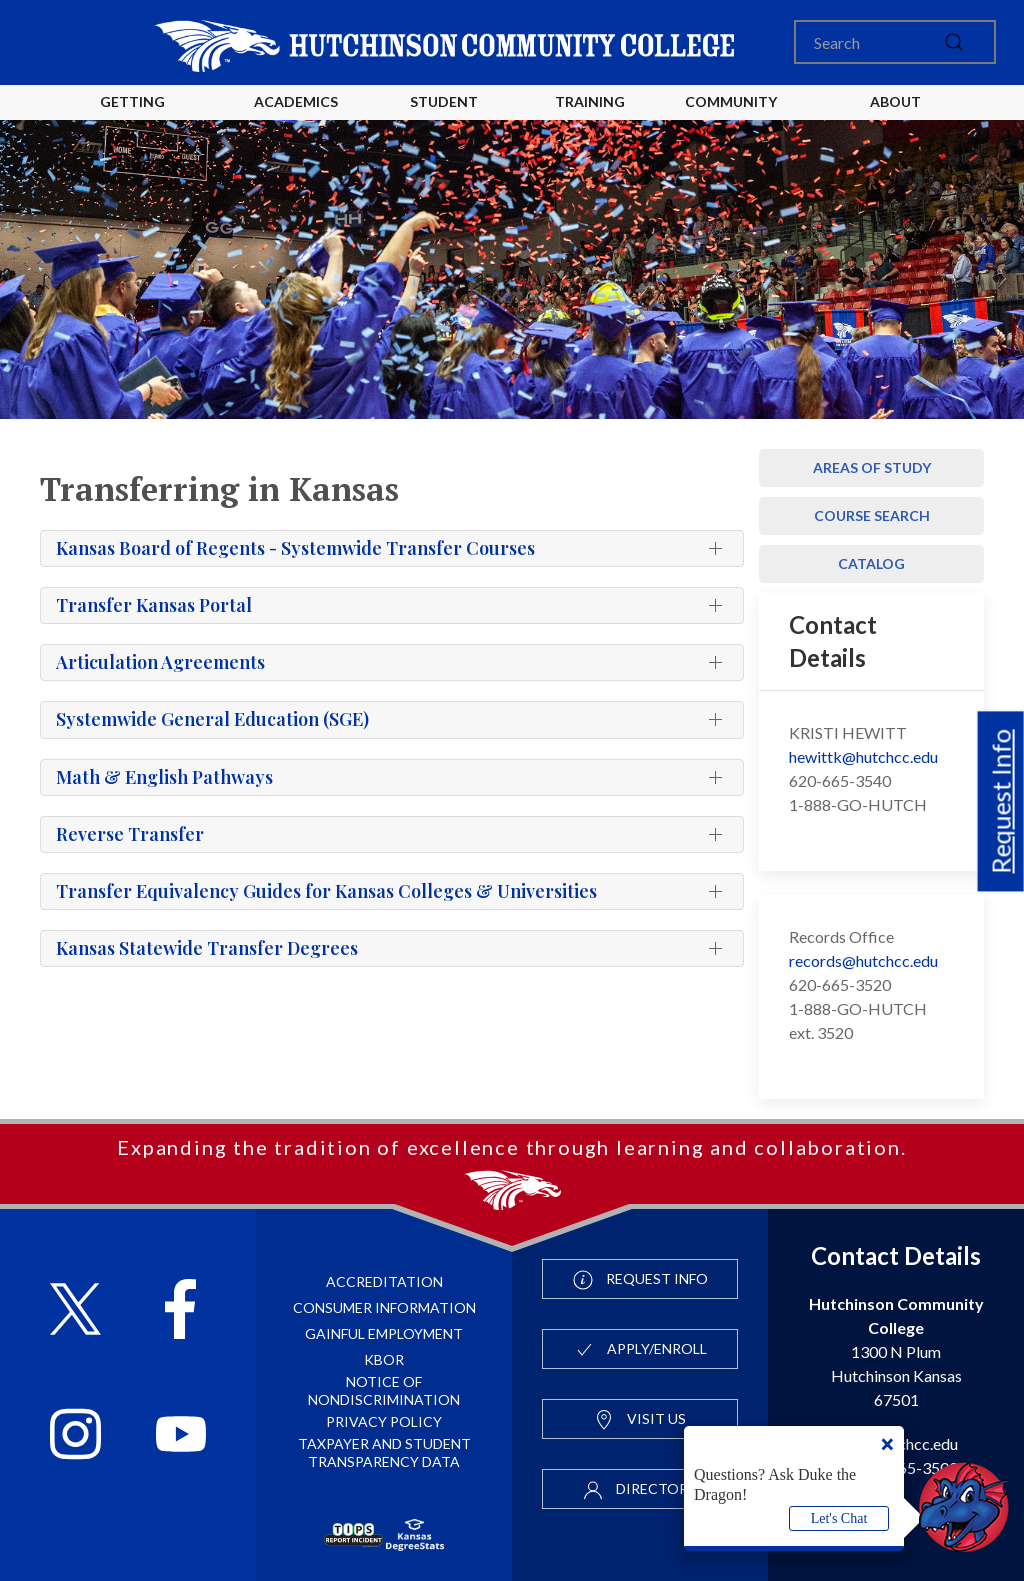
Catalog (871, 563)
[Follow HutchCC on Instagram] (75, 1436)
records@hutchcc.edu (863, 960)
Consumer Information (384, 1307)
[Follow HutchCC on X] (75, 1311)
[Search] (895, 42)
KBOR (384, 1359)
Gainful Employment (384, 1333)
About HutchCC (895, 118)
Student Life (447, 118)
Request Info (1001, 801)
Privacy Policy (384, 1421)
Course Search (872, 515)
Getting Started (132, 118)
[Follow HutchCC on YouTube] (181, 1436)
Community (731, 101)
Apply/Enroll (640, 1350)
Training (590, 101)
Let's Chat (839, 1518)
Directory (640, 1490)
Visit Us (640, 1420)
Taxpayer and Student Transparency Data (384, 1452)
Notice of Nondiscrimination (384, 1390)
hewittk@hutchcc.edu (863, 756)
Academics (296, 101)
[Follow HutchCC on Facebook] (180, 1311)
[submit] (954, 42)
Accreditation (384, 1281)
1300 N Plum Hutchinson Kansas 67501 (896, 1351)
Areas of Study (872, 467)
